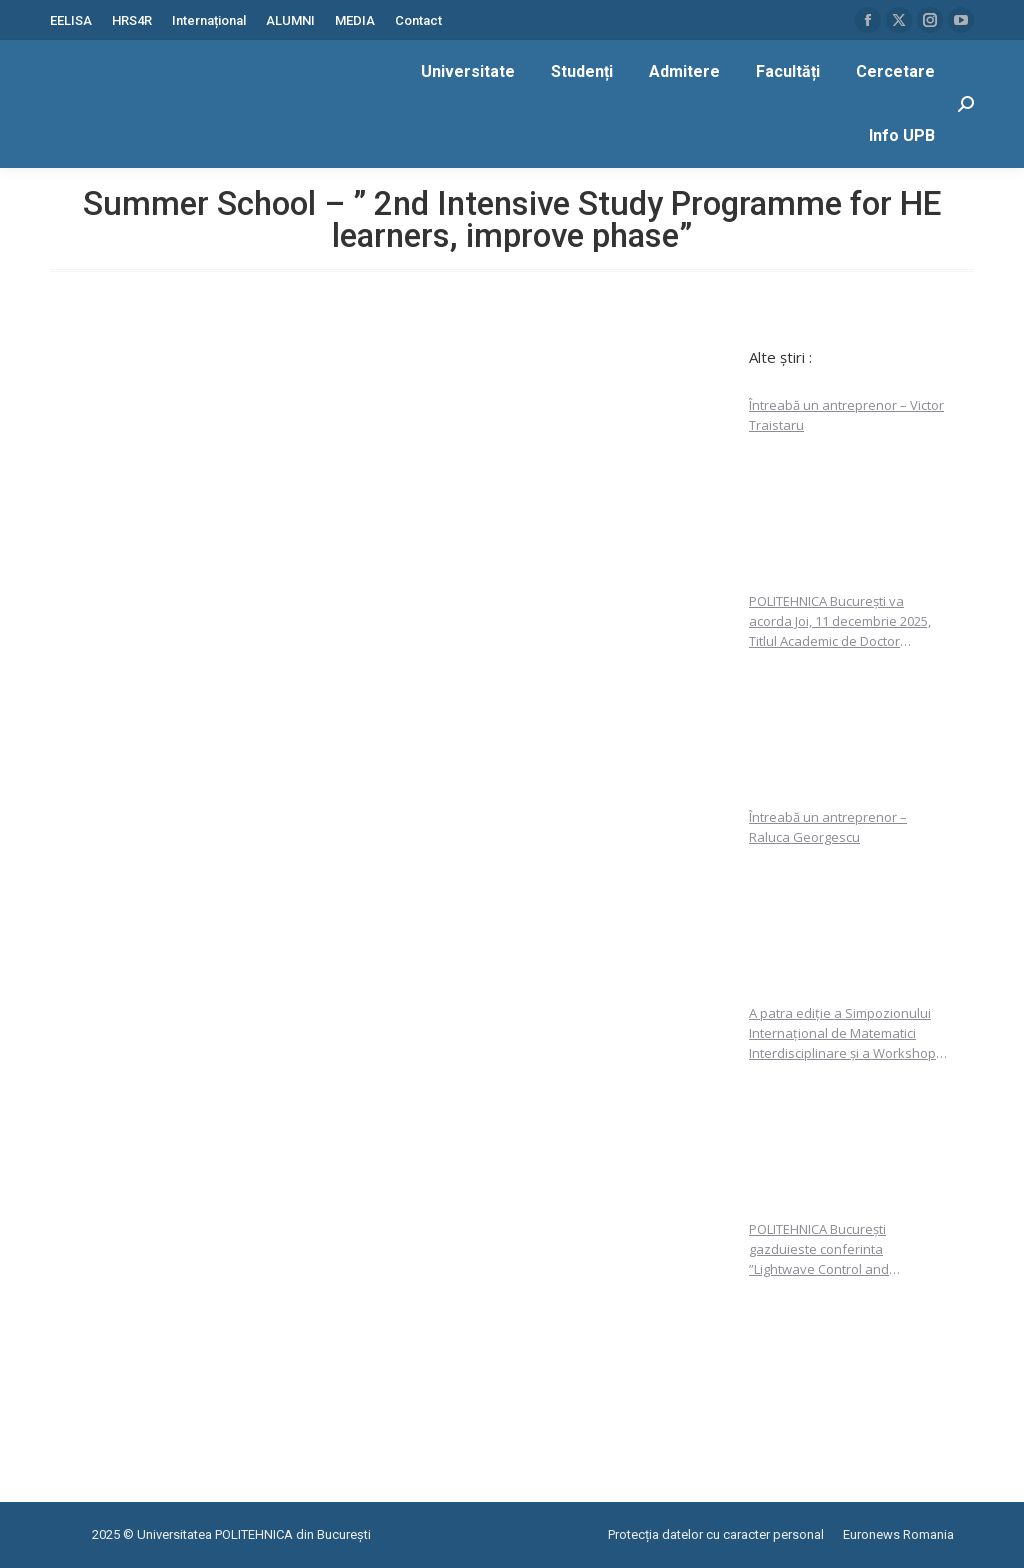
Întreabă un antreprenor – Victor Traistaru (846, 415)
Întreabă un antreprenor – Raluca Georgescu (828, 827)
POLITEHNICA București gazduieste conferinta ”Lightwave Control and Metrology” (819, 1249)
